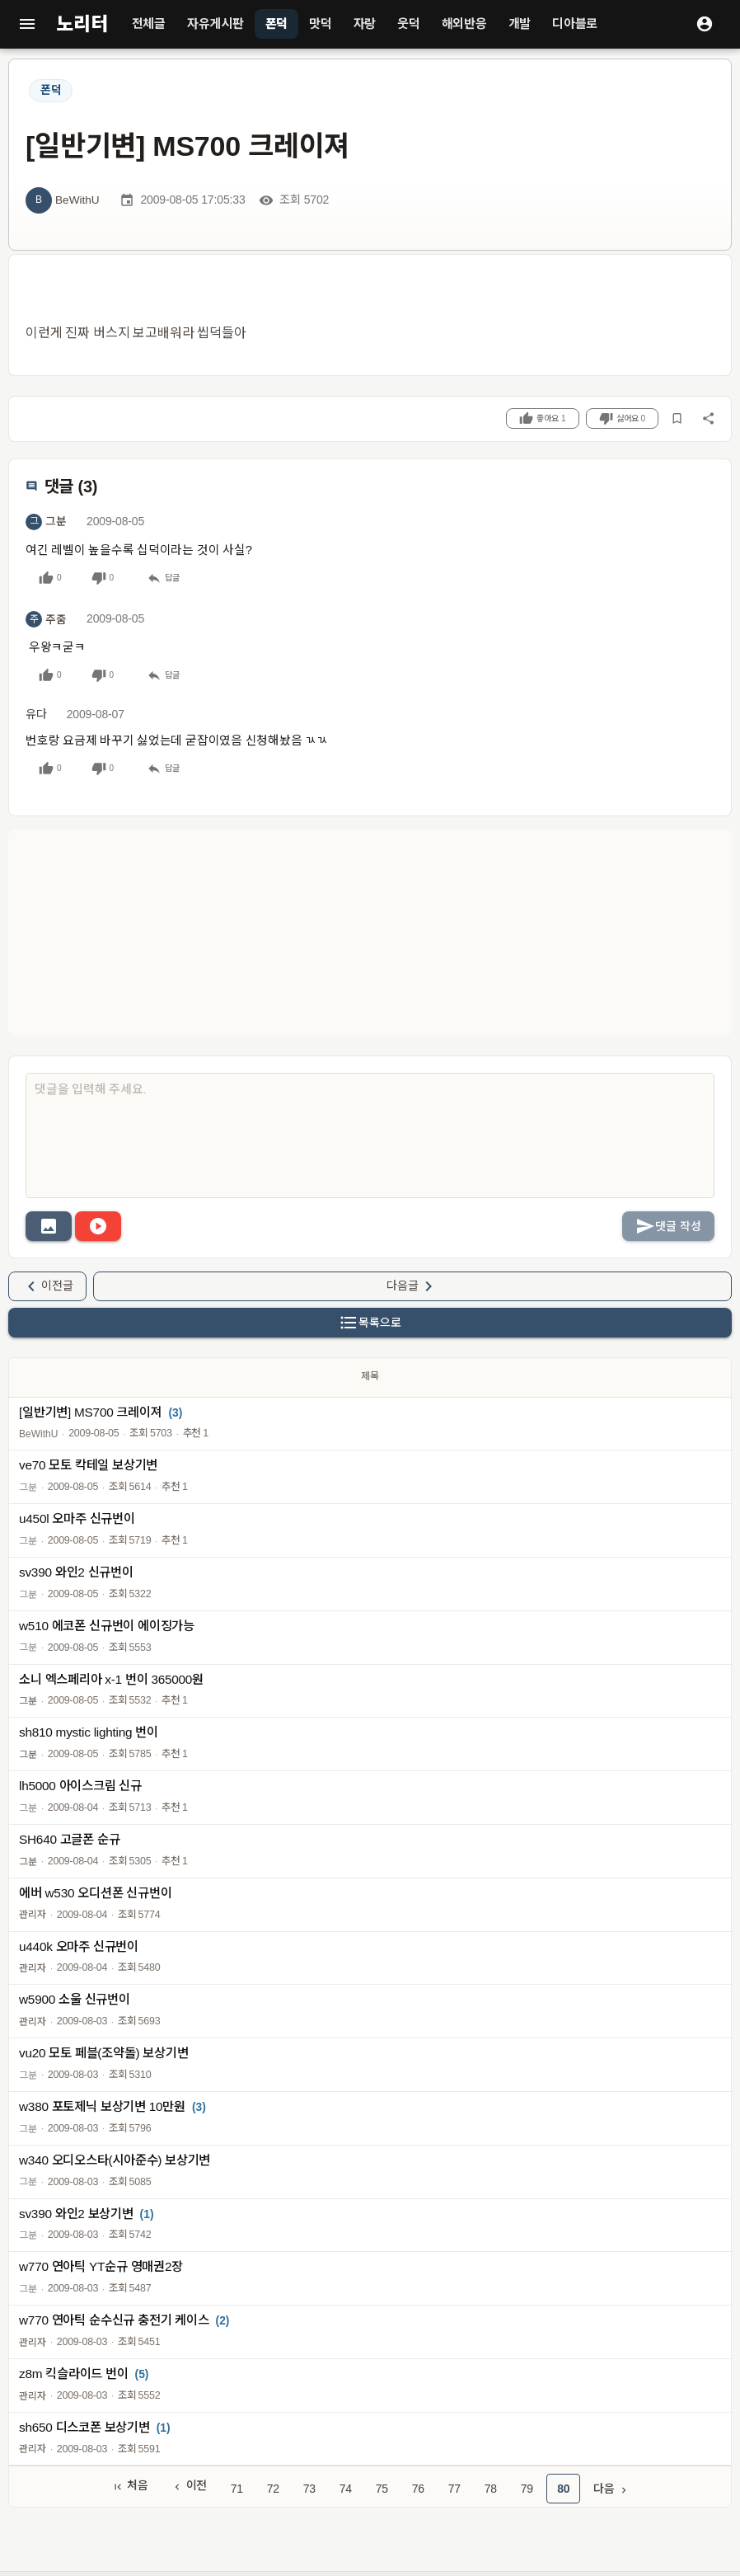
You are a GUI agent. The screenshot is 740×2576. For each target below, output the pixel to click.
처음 (130, 2486)
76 (418, 2488)
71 (237, 2488)
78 (491, 2488)
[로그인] (705, 24)
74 (346, 2488)
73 (309, 2488)
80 (563, 2488)
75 (382, 2488)
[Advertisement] (370, 933)
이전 (189, 2486)
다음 (611, 2489)
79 (527, 2488)
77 (454, 2488)
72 (273, 2488)
